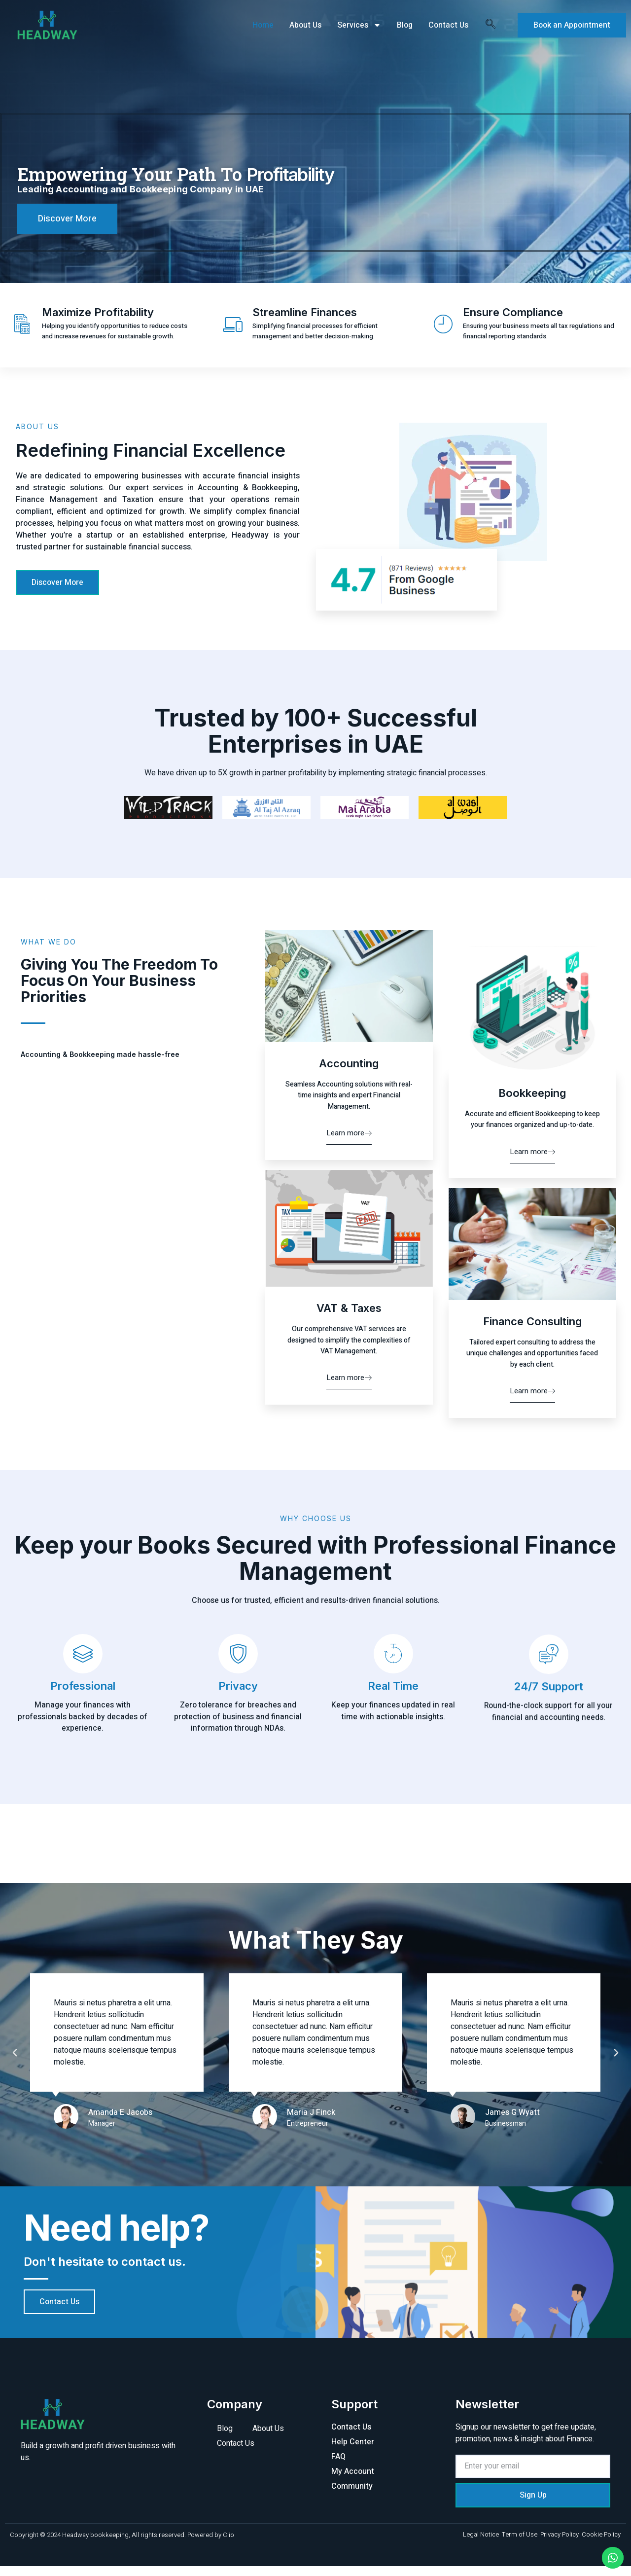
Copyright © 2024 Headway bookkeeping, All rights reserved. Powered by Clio (122, 2544)
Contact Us (448, 25)
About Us (305, 25)
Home (263, 25)
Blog (405, 25)
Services (359, 25)
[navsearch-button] (490, 25)
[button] (66, 2063)
